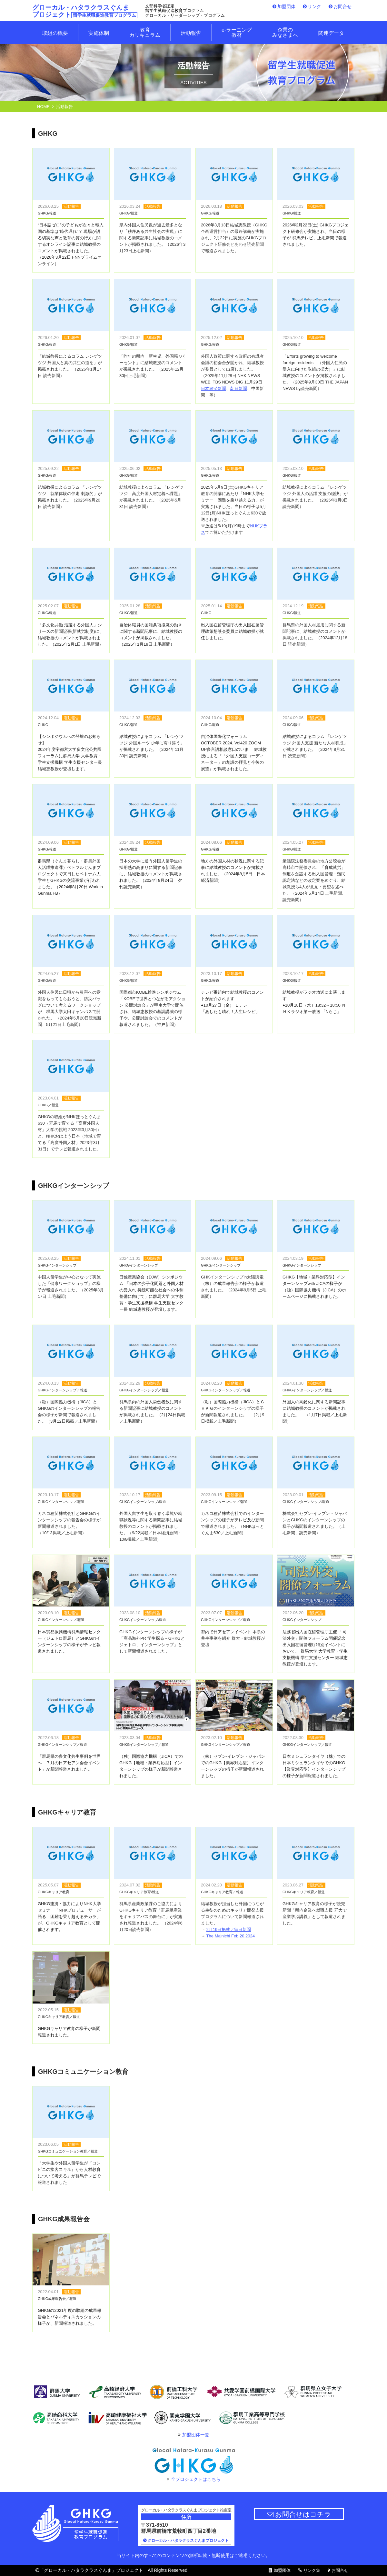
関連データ (331, 33)
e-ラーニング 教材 (237, 32)
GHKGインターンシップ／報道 (225, 1620)
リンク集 (311, 2570)
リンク (314, 6)
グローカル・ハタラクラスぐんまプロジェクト (188, 2540)
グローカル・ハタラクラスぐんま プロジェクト (84, 11)
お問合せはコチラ (299, 2514)
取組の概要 (55, 33)
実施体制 (98, 33)
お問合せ (342, 6)
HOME (43, 106)
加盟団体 (286, 6)
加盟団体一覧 (195, 2434)
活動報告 (191, 33)
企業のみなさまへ (285, 32)
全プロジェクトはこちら (196, 2479)
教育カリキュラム (144, 32)
